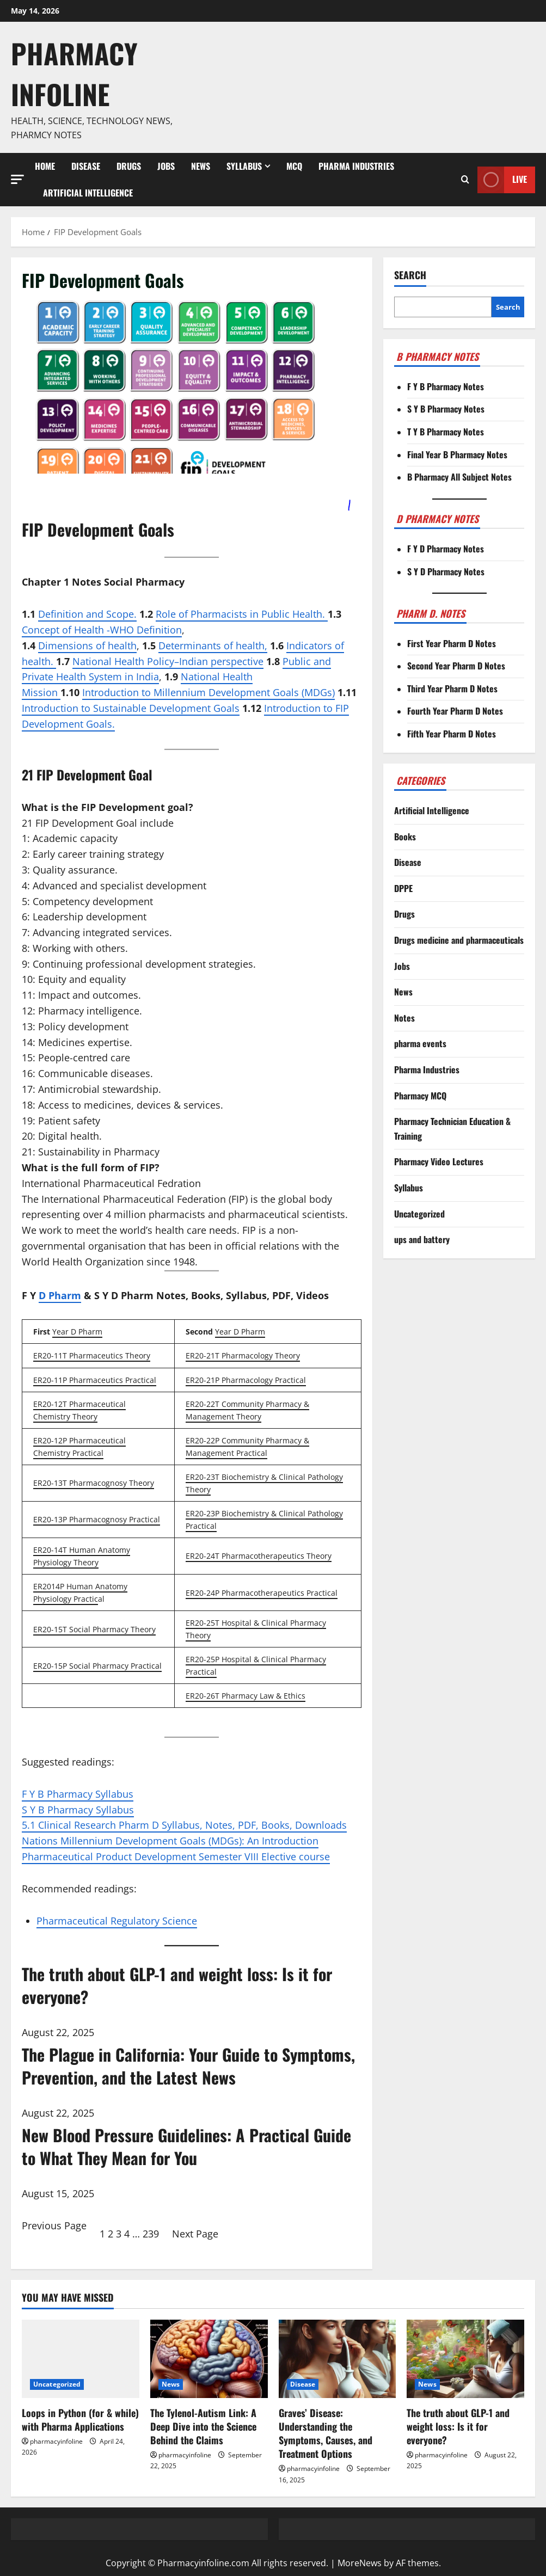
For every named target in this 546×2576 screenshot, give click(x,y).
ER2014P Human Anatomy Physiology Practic (80, 1592)
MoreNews (360, 2563)
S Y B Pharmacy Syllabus (78, 1809)
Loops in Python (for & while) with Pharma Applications (80, 2419)
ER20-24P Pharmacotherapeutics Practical (262, 1593)
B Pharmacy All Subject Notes (459, 476)
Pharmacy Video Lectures (438, 1161)
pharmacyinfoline (56, 2441)
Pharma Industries (356, 166)
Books (405, 836)
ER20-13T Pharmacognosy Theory (93, 1483)
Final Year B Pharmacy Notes (457, 454)
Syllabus (244, 166)
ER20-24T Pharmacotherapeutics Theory (259, 1556)
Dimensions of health (87, 645)
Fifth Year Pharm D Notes (451, 733)
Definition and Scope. (87, 613)
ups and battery (422, 1239)
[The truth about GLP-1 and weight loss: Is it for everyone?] (465, 2359)
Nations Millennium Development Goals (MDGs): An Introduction (170, 1840)
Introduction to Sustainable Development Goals (131, 708)
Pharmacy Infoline (74, 73)
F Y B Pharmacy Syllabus (77, 1793)
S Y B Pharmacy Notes (445, 408)
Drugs (128, 166)
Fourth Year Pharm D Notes (455, 710)
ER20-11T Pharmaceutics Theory (91, 1355)
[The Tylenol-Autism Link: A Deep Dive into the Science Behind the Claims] (209, 2359)
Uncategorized (419, 1213)
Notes (404, 1017)
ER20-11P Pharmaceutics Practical (94, 1380)
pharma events (420, 1043)
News (200, 166)
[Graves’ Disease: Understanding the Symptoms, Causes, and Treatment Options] (337, 2359)
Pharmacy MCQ (420, 1095)
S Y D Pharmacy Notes (445, 571)
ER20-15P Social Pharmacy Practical (97, 1666)
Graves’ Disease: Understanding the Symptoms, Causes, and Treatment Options (325, 2433)
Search (410, 275)
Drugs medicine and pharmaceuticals (459, 939)
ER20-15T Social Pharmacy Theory (94, 1629)
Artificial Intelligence (88, 192)
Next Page (195, 2233)
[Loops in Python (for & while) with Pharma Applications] (80, 2359)
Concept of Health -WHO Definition (102, 629)
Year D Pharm (77, 1331)
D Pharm (60, 1295)
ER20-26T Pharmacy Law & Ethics (245, 1695)
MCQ (294, 166)
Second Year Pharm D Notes (456, 665)
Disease (85, 166)
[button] (17, 179)
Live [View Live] (502, 180)
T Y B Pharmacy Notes (445, 431)
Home (45, 166)
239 (151, 2233)
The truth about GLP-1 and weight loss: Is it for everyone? (458, 2426)
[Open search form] (465, 179)
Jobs (166, 166)
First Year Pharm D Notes (451, 643)
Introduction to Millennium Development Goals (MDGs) (208, 692)
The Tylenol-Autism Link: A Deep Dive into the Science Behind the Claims (203, 2426)
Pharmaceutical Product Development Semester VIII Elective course (176, 1856)
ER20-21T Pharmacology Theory (243, 1355)
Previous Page (54, 2225)
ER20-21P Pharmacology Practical (246, 1380)
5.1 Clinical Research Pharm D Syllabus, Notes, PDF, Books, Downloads (184, 1824)
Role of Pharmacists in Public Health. (242, 613)
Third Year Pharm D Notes (452, 688)
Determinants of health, (212, 645)
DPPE (403, 888)
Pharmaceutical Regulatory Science (116, 1920)
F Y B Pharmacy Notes (445, 386)
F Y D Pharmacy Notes (445, 548)
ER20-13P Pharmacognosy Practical (96, 1519)
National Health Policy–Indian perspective (167, 661)
